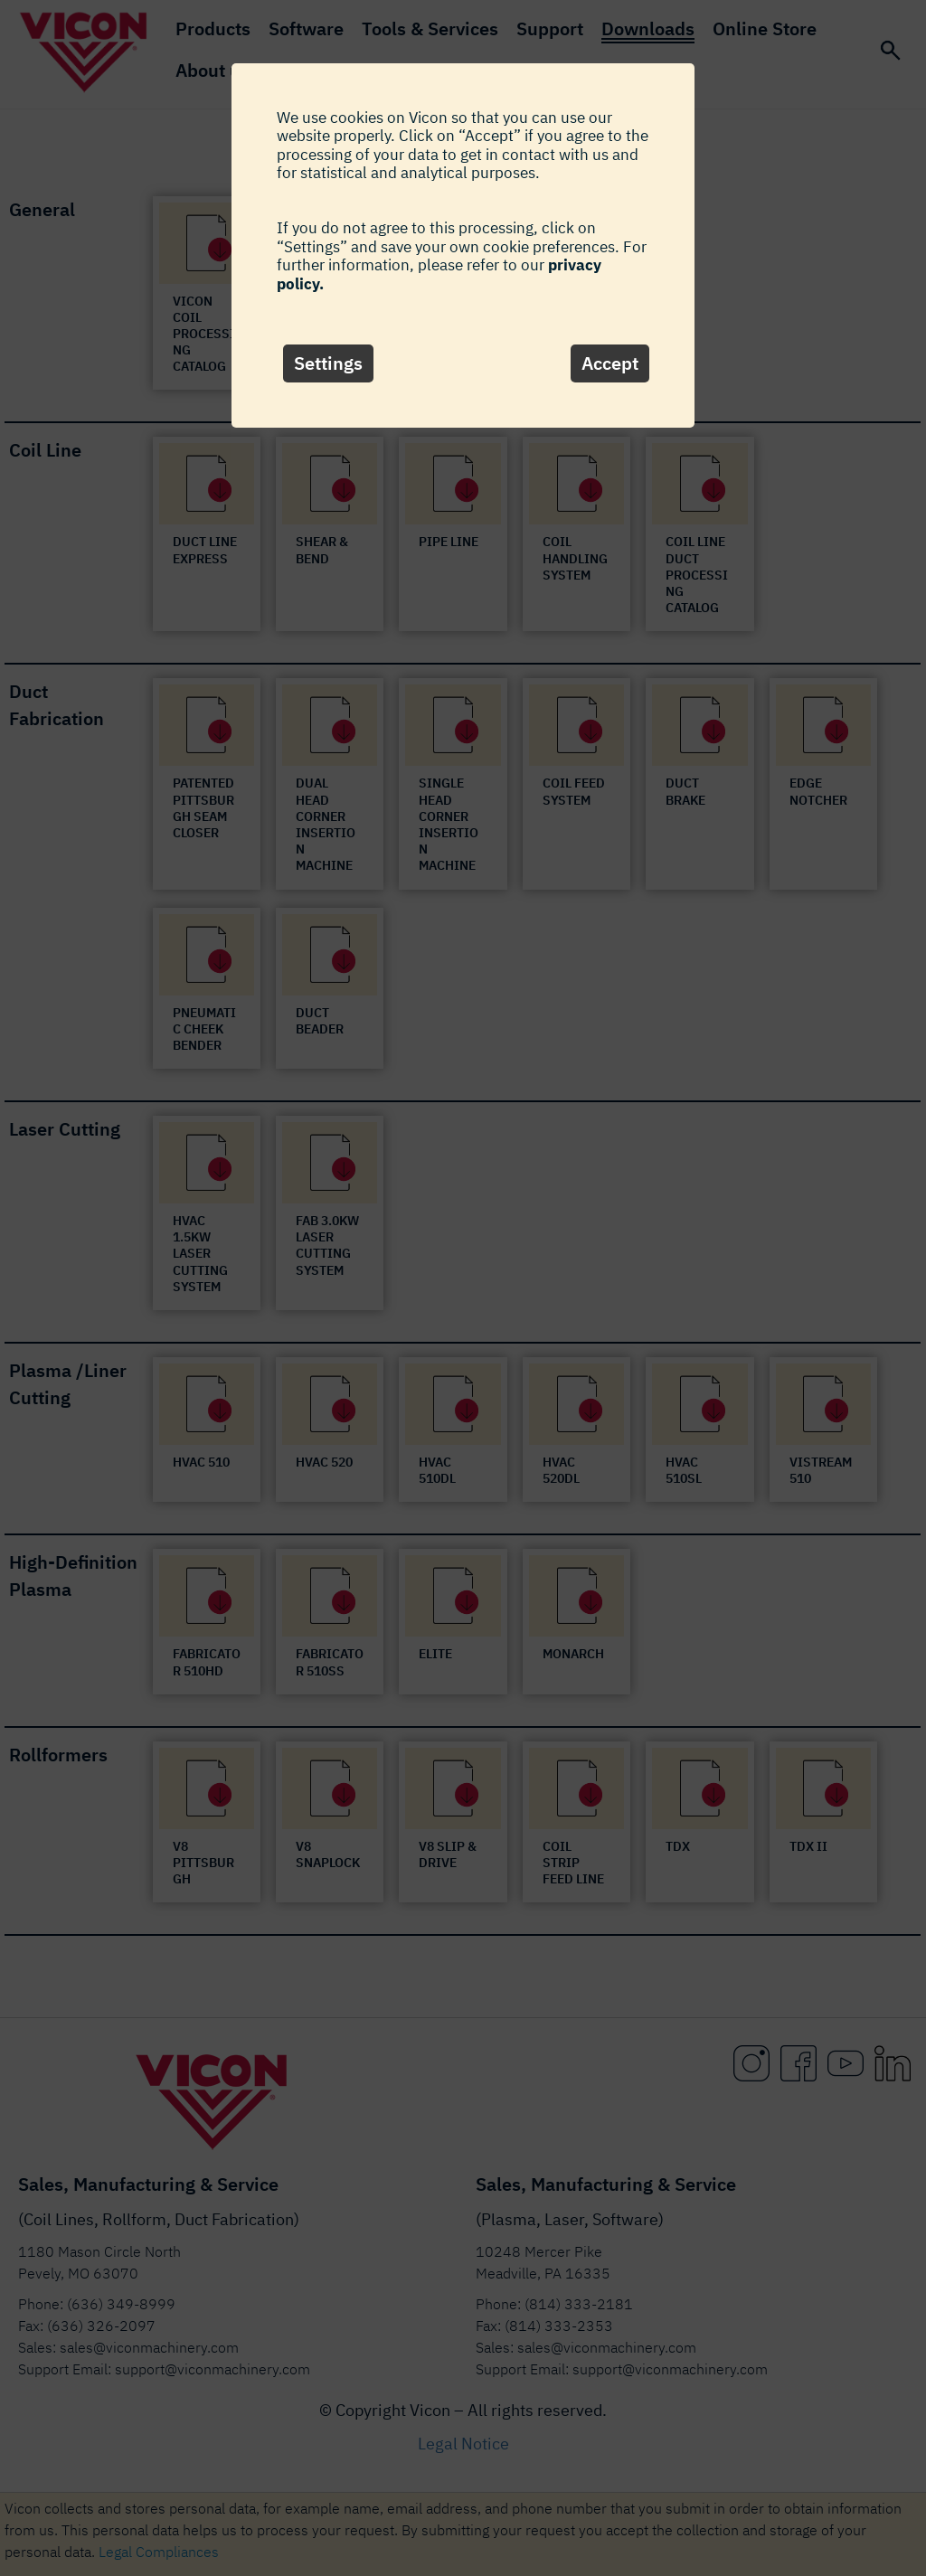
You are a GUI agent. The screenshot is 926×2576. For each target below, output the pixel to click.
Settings (328, 363)
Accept (609, 363)
